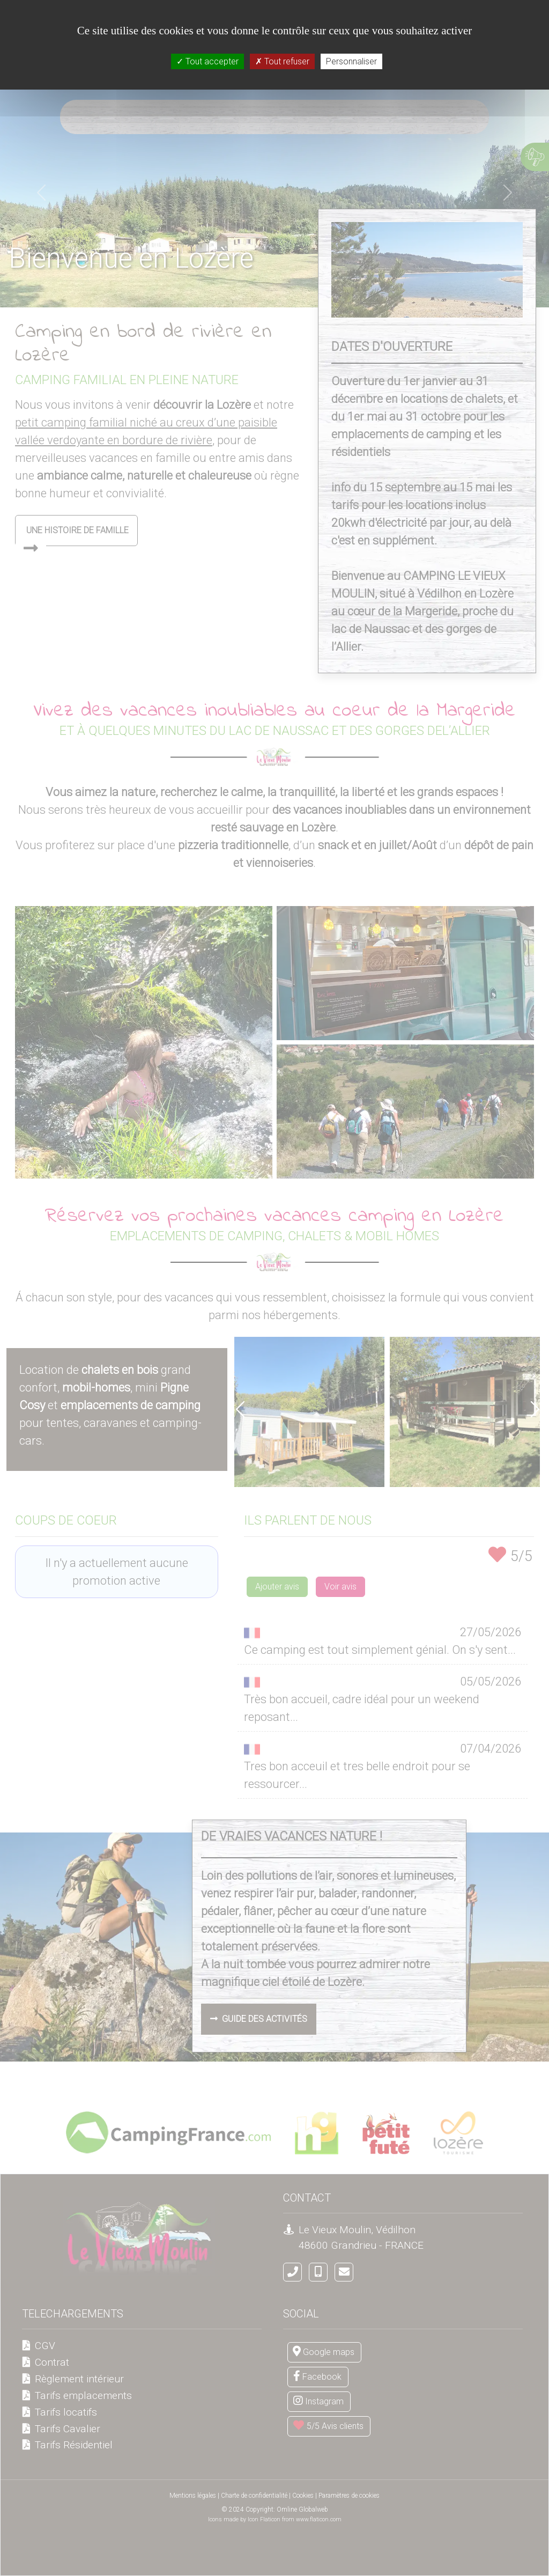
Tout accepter (207, 61)
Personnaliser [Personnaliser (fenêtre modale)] (351, 61)
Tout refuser (282, 61)
